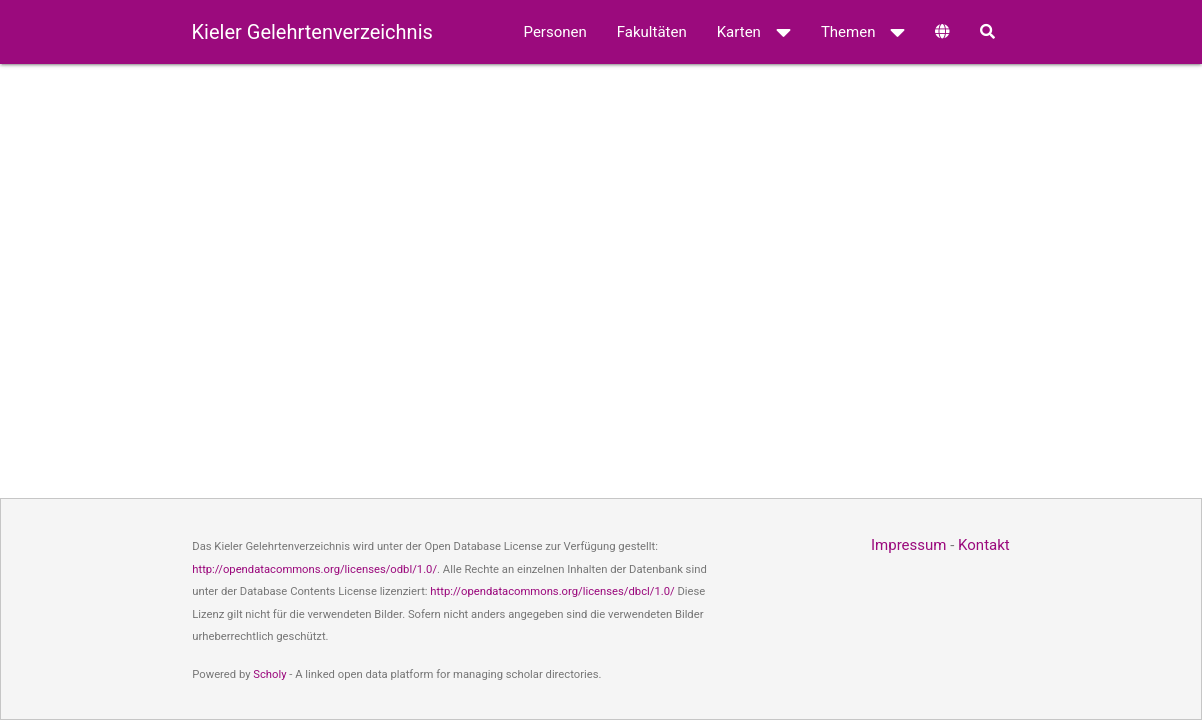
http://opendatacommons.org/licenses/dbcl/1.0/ (552, 591)
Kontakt (984, 545)
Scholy (269, 674)
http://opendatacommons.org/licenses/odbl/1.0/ (314, 569)
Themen (863, 32)
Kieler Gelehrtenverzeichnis (312, 32)
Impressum (908, 545)
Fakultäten (652, 32)
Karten (754, 32)
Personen (555, 32)
